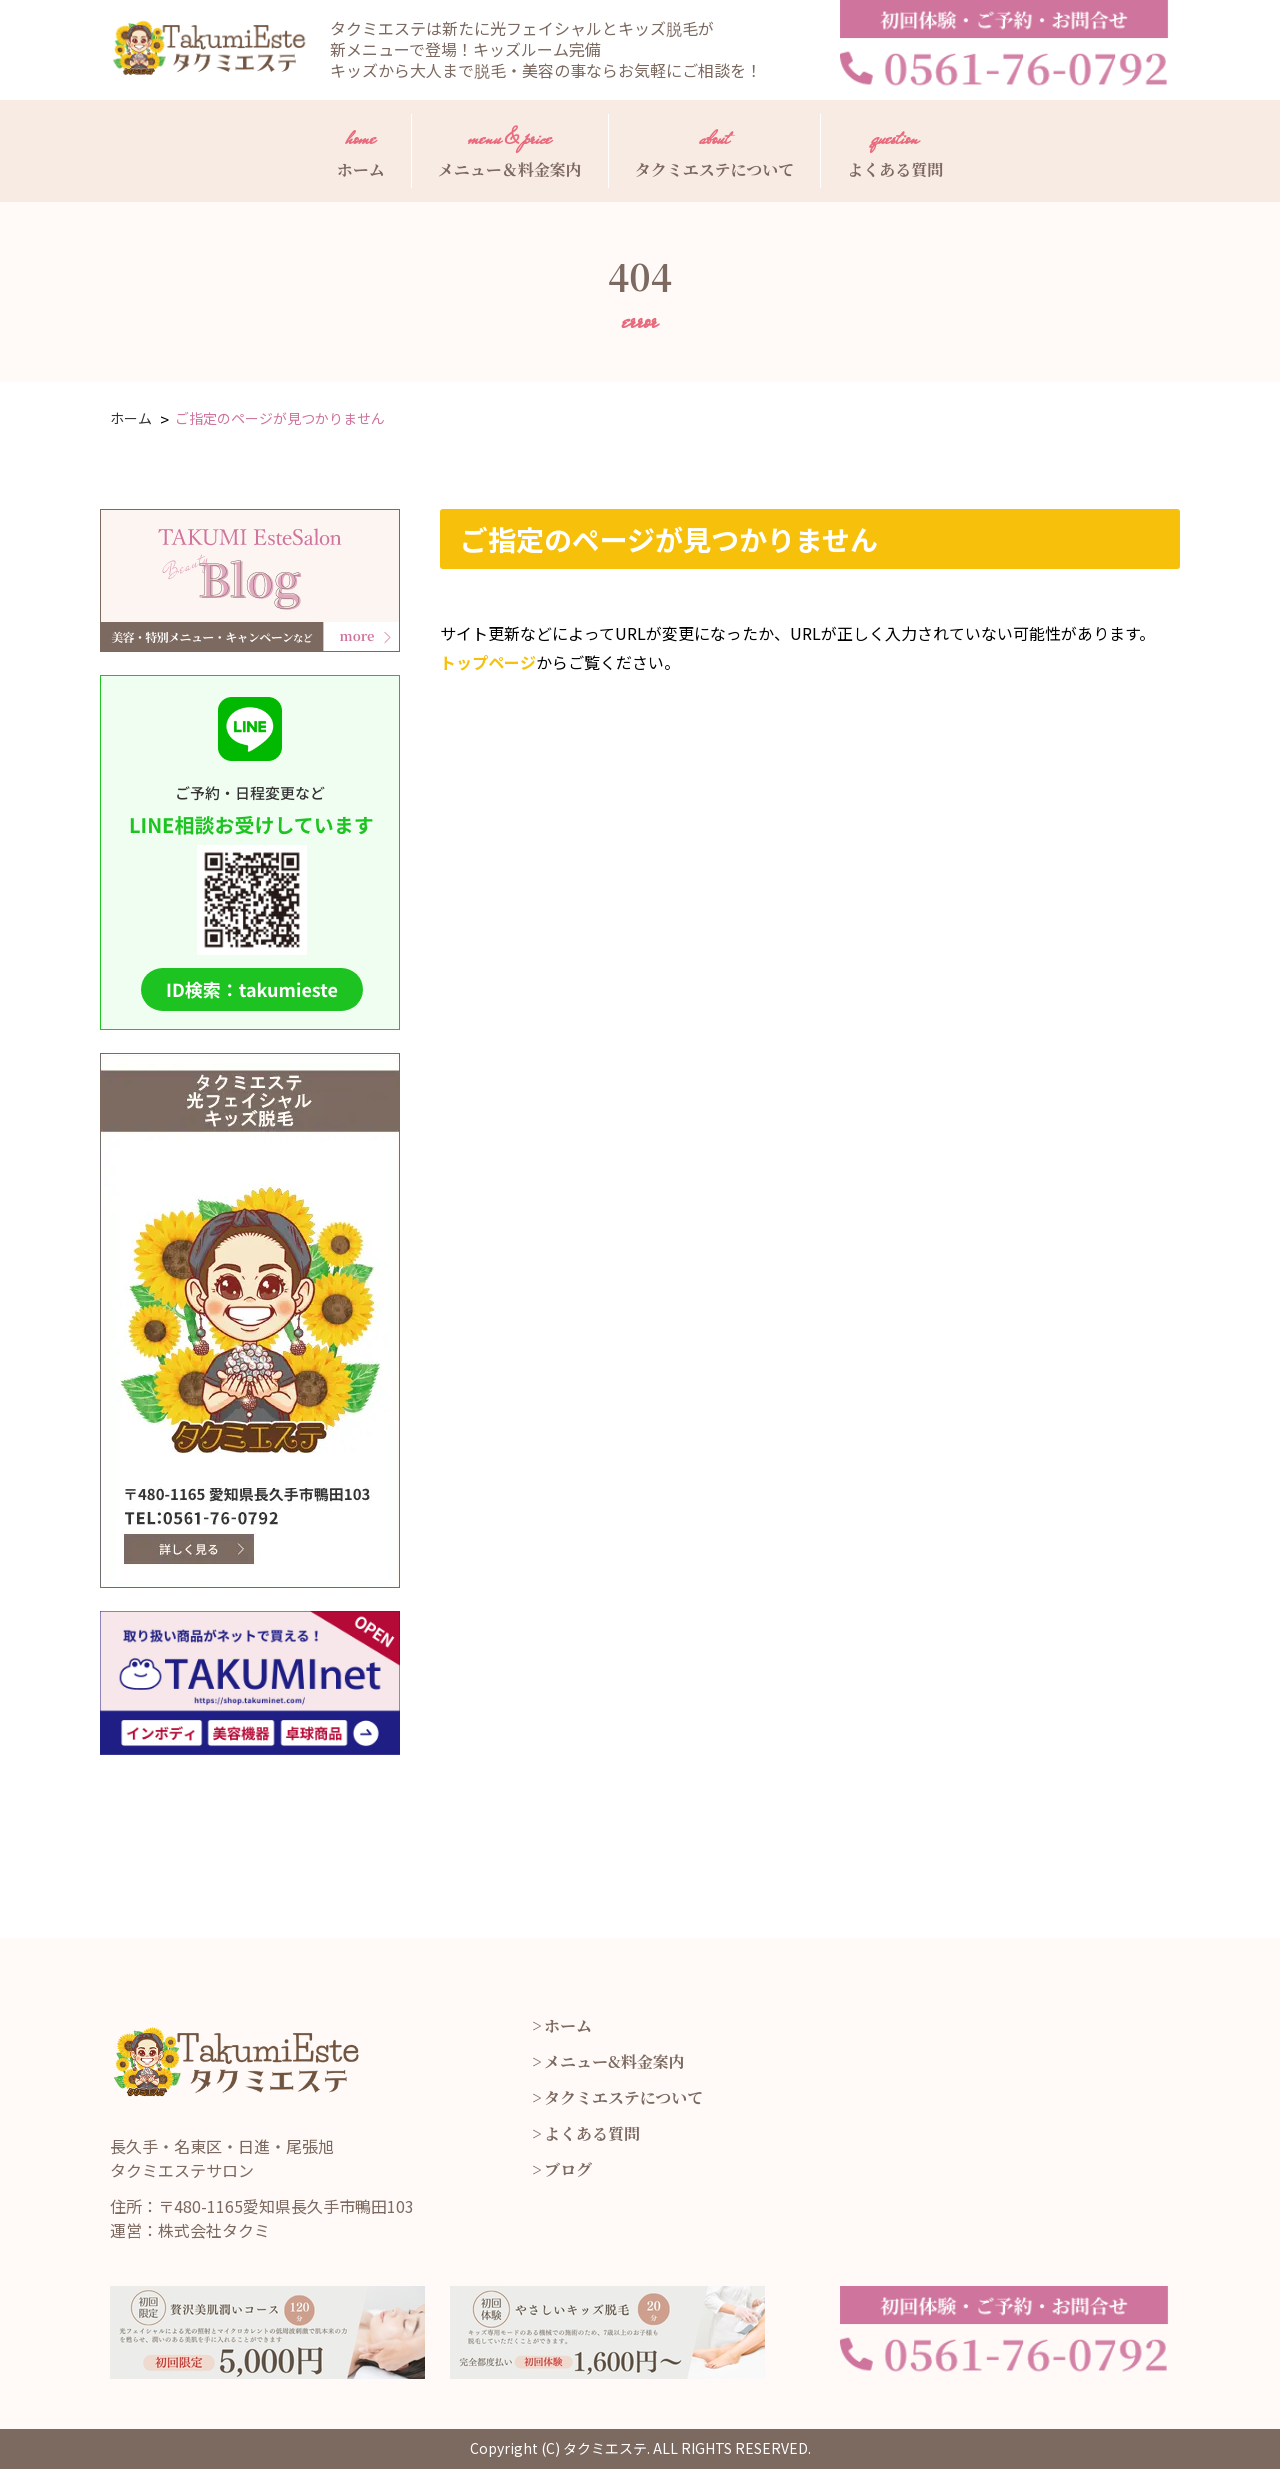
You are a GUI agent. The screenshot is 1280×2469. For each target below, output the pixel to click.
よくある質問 (895, 150)
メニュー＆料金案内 (510, 150)
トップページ (488, 662)
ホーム (361, 150)
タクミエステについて (714, 150)
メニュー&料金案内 (614, 2061)
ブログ (568, 2169)
